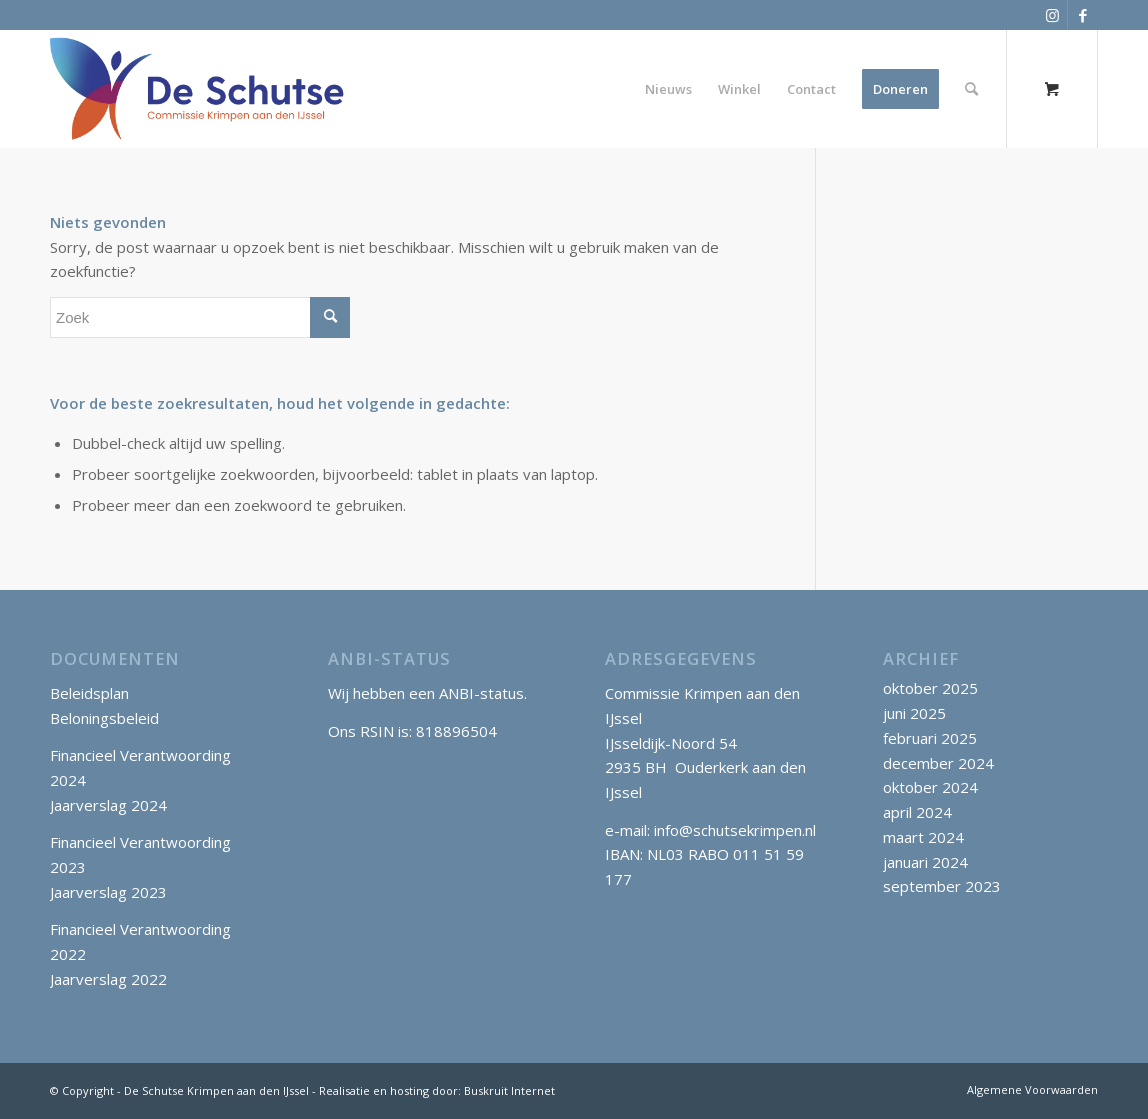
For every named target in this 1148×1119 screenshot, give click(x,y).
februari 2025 (930, 738)
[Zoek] (971, 89)
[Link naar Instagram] (1052, 15)
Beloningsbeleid (104, 718)
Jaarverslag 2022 (108, 979)
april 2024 (917, 812)
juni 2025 (914, 713)
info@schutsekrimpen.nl (735, 830)
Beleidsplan (89, 693)
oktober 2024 (930, 787)
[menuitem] (668, 89)
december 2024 (938, 763)
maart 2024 (923, 837)
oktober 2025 (930, 688)
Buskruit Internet (509, 1090)
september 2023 (942, 886)
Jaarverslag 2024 (108, 805)
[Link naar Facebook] (1083, 15)
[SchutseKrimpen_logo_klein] (197, 89)
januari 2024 (925, 862)
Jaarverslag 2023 (108, 892)
